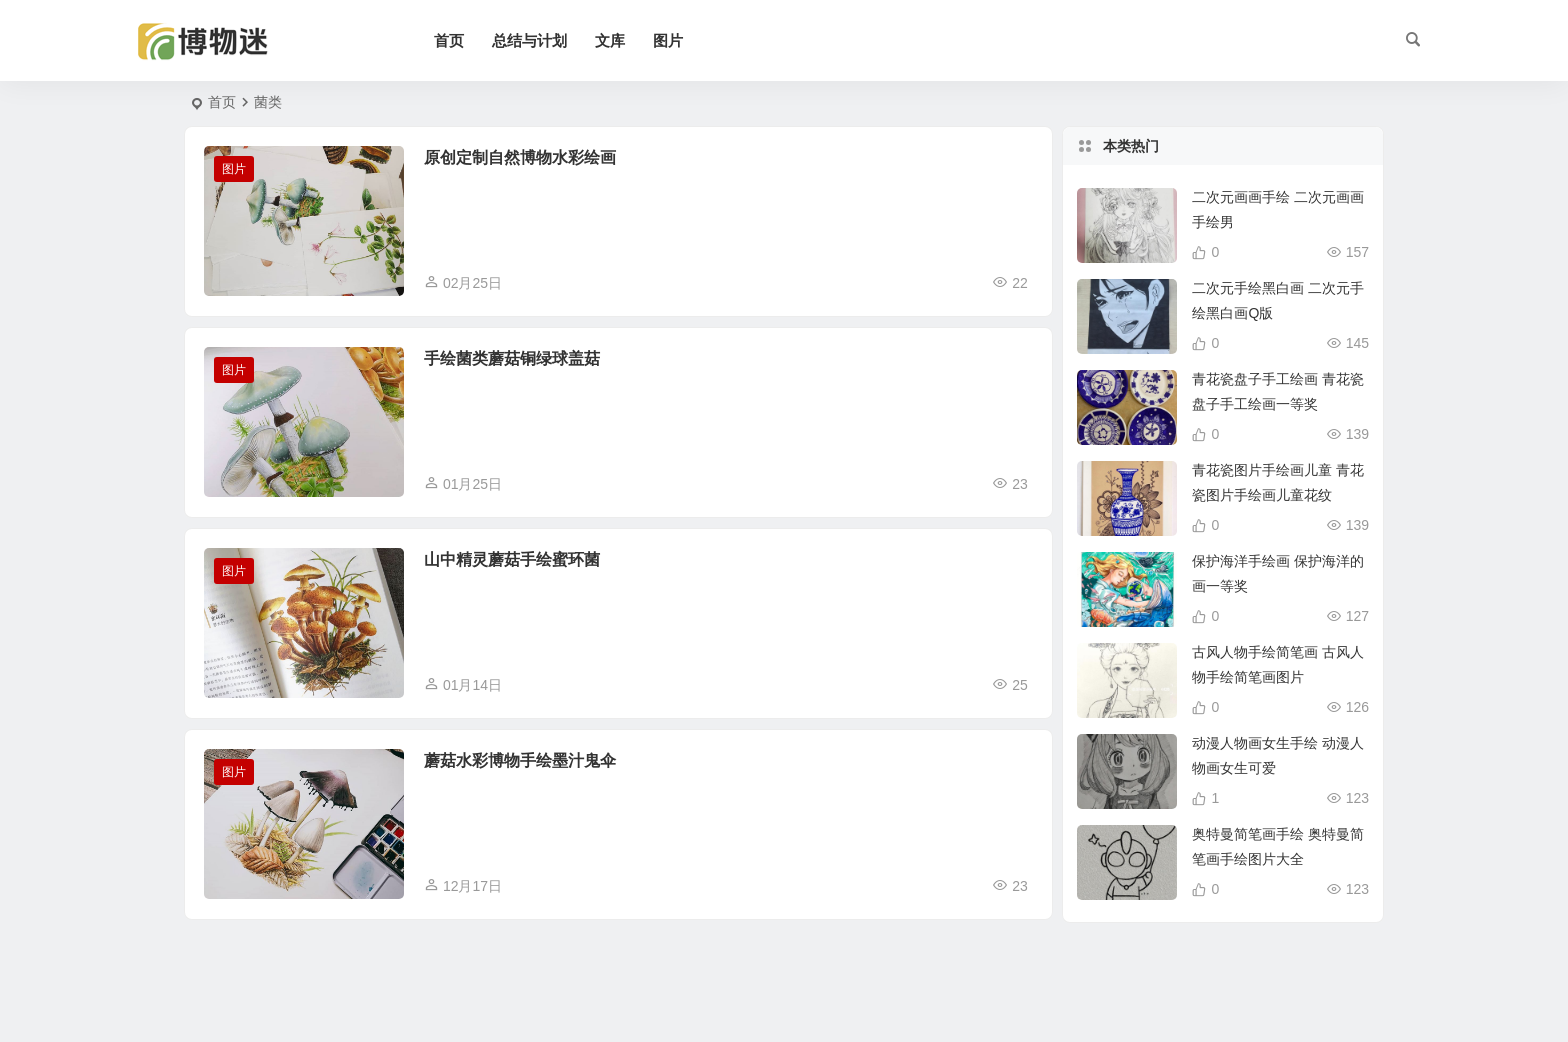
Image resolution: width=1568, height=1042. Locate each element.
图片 (668, 40)
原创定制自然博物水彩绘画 (520, 157)
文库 (610, 40)
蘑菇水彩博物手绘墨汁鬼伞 (520, 760)
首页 (449, 40)
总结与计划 (529, 40)
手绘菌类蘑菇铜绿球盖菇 (512, 358)
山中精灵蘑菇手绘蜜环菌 (512, 559)
